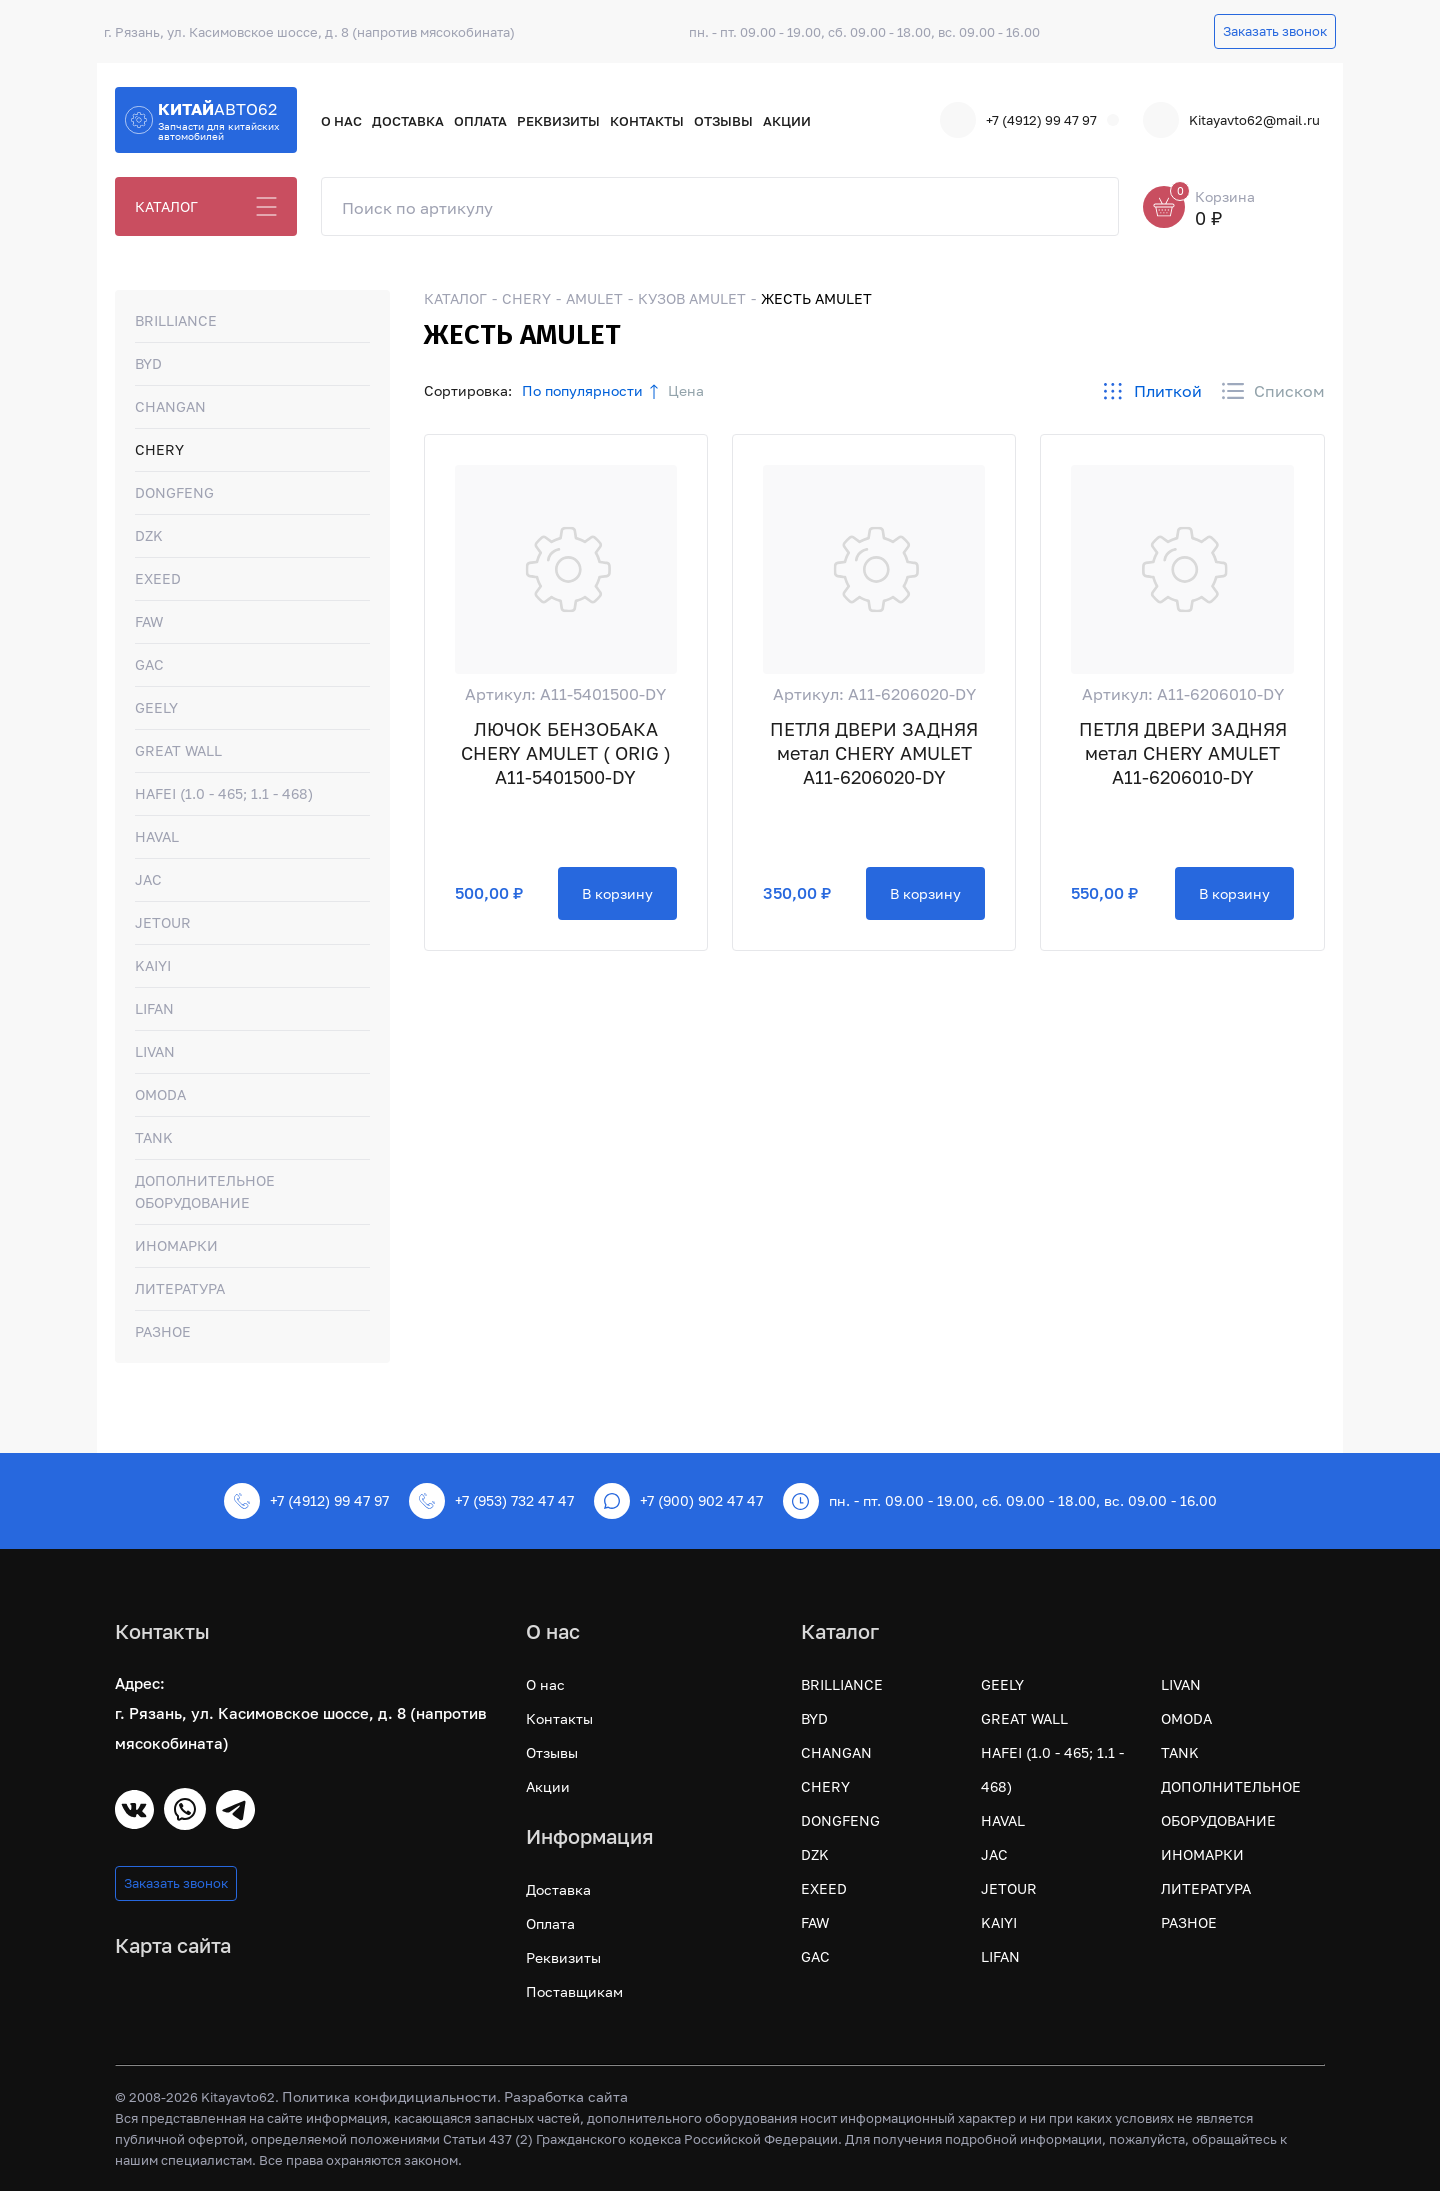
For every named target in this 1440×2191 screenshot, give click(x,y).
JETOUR (163, 922)
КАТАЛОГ (166, 206)
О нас (341, 121)
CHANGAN (170, 406)
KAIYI (153, 965)
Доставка (408, 121)
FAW (149, 621)
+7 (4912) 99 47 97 (1018, 120)
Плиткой (1152, 391)
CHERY (159, 449)
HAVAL (157, 836)
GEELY (156, 707)
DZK (149, 535)
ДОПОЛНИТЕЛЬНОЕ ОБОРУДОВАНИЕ (205, 1191)
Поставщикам (574, 1991)
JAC (148, 879)
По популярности (582, 390)
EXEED (158, 578)
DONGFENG (174, 492)
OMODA (160, 1094)
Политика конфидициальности (389, 2096)
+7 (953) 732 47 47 (491, 1501)
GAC (149, 664)
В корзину (617, 893)
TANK (154, 1137)
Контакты (647, 121)
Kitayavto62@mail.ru (1231, 120)
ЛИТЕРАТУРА (180, 1288)
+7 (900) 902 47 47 (678, 1501)
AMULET (594, 298)
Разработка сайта (566, 2096)
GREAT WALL (178, 750)
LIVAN (155, 1051)
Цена (686, 390)
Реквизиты (558, 121)
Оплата (480, 121)
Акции (787, 121)
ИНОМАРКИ (176, 1245)
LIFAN (154, 1008)
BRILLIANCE (176, 320)
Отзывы (723, 121)
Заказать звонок (1275, 31)
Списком (1273, 391)
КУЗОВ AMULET (692, 298)
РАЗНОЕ (163, 1331)
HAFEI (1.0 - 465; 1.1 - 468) (224, 793)
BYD (148, 363)
